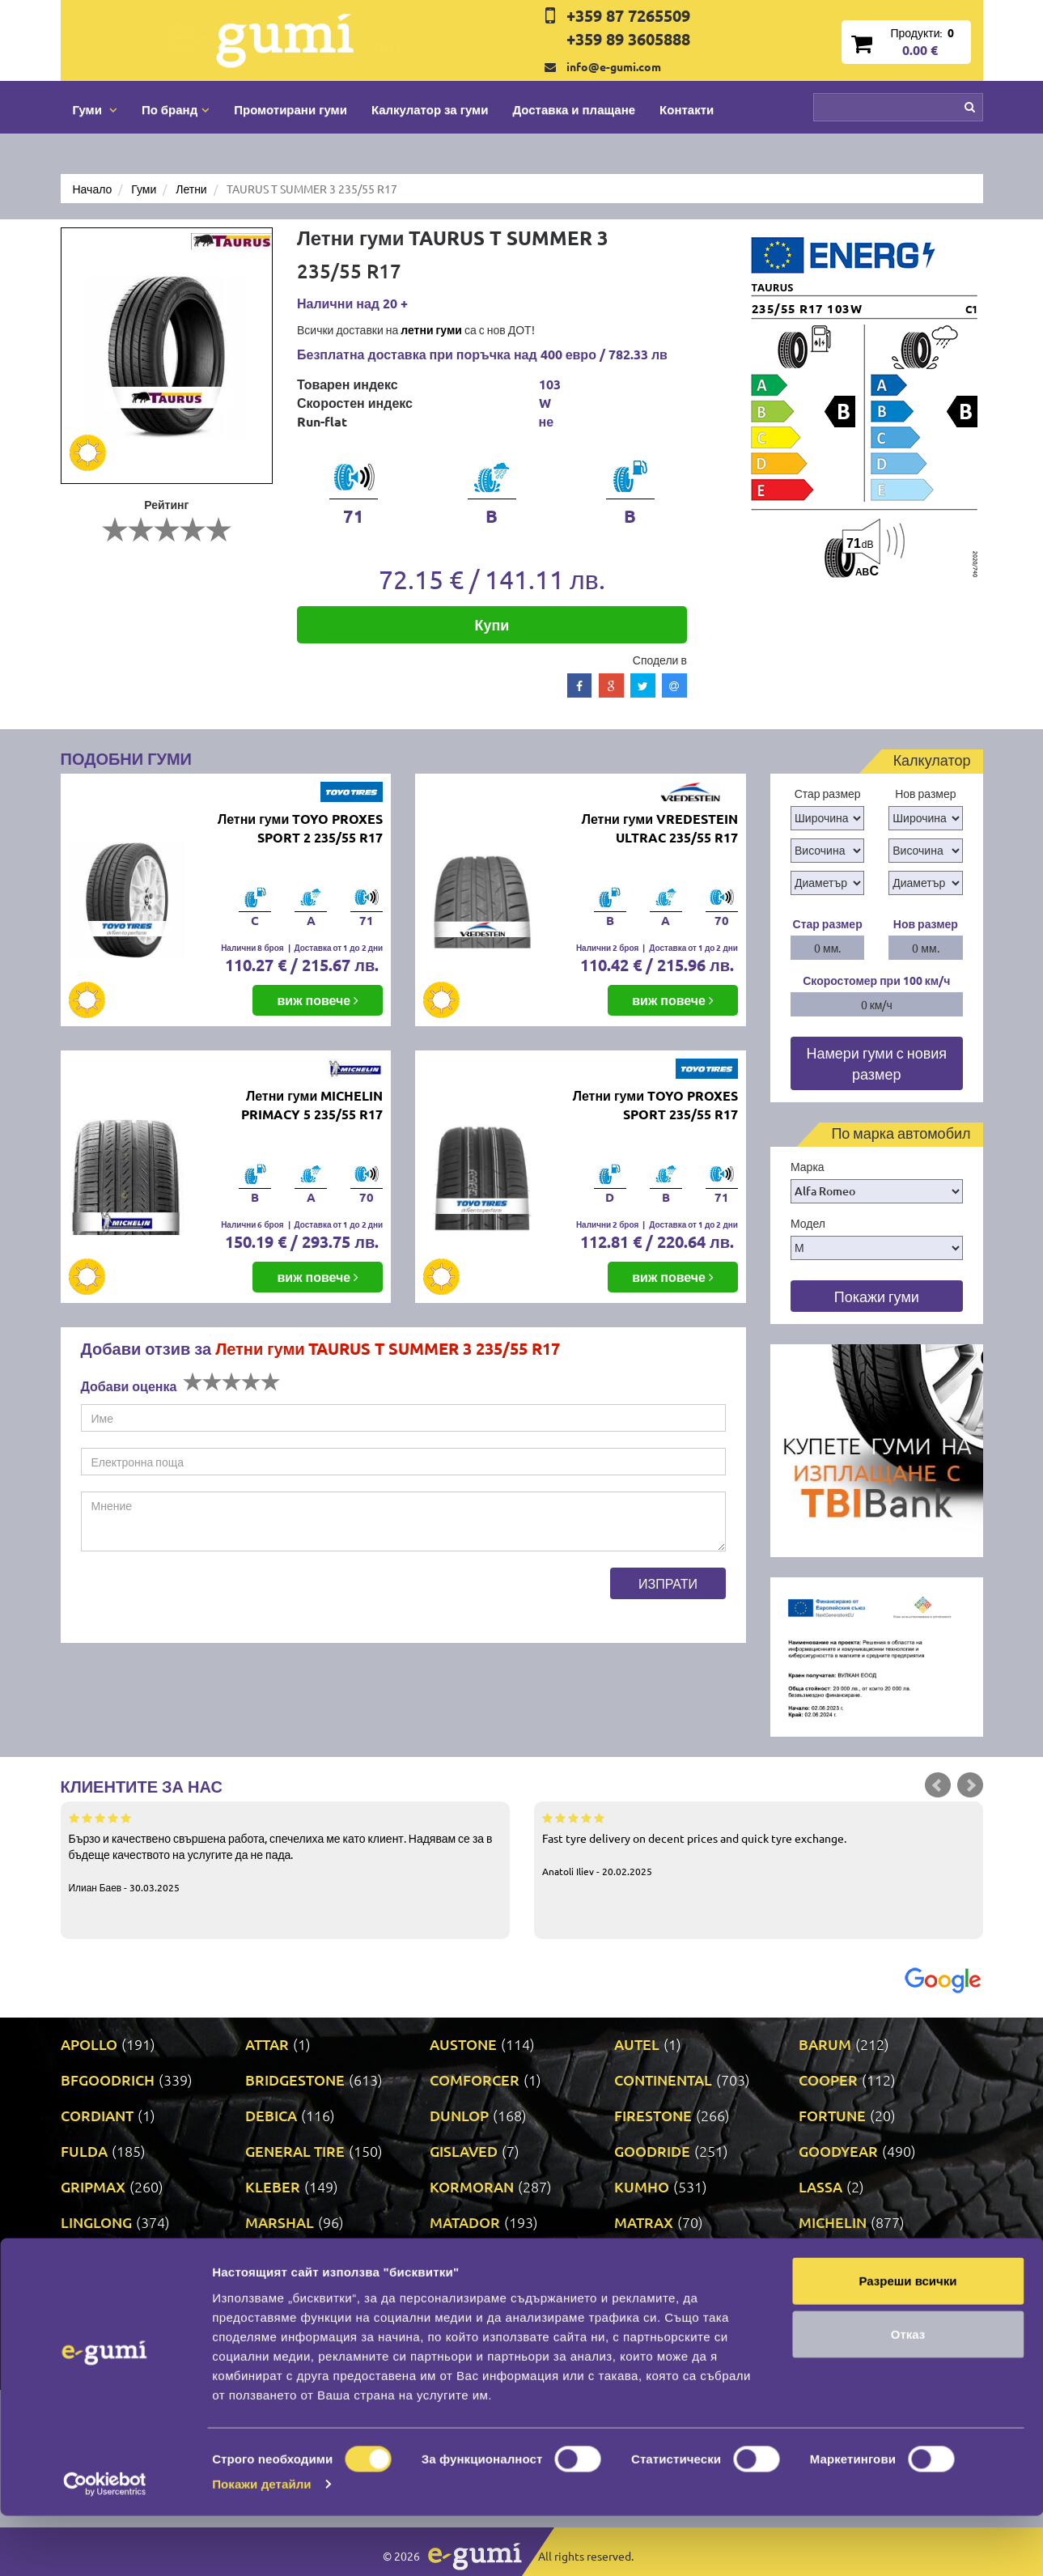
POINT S (88, 2293)
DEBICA (271, 2115)
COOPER (828, 2079)
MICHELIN (833, 2222)
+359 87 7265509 (628, 15)
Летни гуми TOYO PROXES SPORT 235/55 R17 (655, 1104)
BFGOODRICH (108, 2079)
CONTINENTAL (663, 2079)
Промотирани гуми (290, 109)
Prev (938, 1785)
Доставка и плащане (573, 109)
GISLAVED (464, 2150)
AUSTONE (463, 2044)
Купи (491, 624)
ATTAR (267, 2044)
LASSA (820, 2186)
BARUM (825, 2044)
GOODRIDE (652, 2150)
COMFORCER (474, 2079)
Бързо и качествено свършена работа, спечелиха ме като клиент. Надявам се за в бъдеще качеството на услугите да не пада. (285, 1852)
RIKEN (451, 2293)
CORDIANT (97, 2115)
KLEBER (272, 2186)
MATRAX (643, 2222)
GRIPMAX (93, 2186)
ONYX (634, 2257)
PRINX (266, 2293)
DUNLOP (459, 2115)
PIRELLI (824, 2257)
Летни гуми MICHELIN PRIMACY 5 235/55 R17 (312, 1104)
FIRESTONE (653, 2115)
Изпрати (667, 1583)
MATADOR (465, 2222)
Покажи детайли (262, 2544)
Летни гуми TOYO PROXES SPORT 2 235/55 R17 (300, 828)
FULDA (84, 2150)
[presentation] (204, 1599)
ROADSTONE (658, 2293)
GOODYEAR (838, 2150)
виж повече (317, 999)
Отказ (908, 2394)
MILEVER (92, 2257)
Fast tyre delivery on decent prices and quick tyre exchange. (758, 1844)
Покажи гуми (876, 1296)
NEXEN (454, 2257)
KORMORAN (472, 2186)
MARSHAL (279, 2222)
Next (970, 1785)
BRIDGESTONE (295, 2079)
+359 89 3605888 (628, 38)
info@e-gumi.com (613, 66)
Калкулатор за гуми (430, 109)
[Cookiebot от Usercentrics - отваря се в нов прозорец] (105, 2544)
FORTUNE (832, 2115)
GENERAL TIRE (295, 2150)
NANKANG (280, 2257)
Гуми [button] (95, 109)
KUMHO (641, 2186)
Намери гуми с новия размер (876, 1063)
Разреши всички (907, 2341)
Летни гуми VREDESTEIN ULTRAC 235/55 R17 (660, 828)
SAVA (816, 2293)
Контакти (686, 109)
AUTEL (636, 2044)
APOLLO (89, 2044)
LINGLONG (96, 2222)
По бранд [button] (176, 109)
